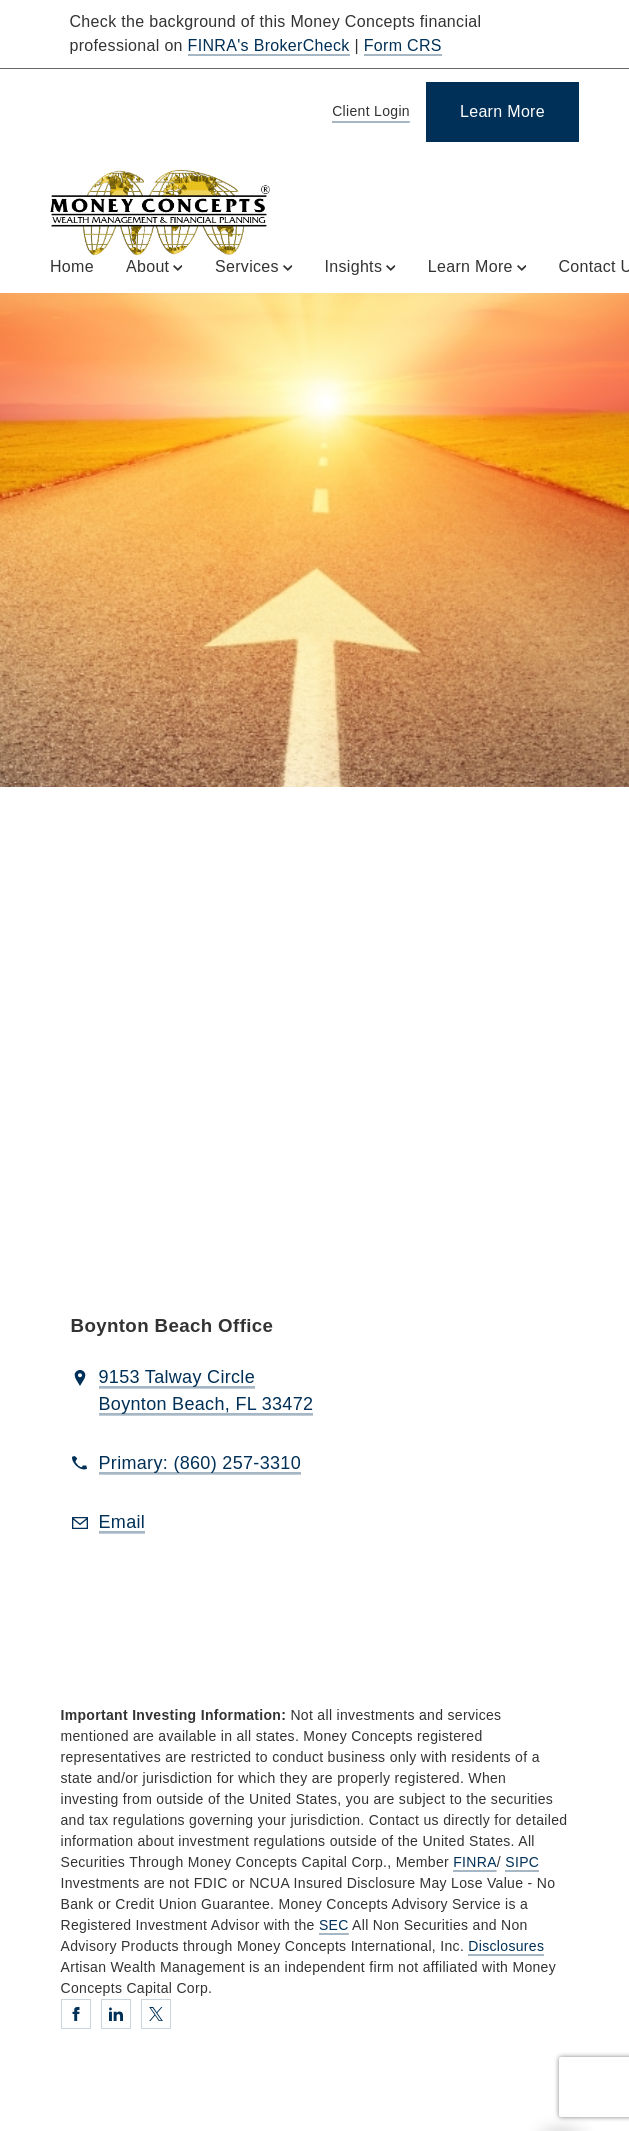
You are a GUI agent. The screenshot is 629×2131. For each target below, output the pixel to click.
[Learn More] (502, 112)
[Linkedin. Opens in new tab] (116, 2014)
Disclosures (506, 1946)
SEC (334, 1925)
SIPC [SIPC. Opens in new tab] (522, 1862)
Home (72, 266)
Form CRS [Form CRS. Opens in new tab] (403, 45)
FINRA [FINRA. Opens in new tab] (475, 1862)
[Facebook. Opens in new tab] (76, 2014)
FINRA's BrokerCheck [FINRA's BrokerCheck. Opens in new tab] (269, 45)
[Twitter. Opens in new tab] (156, 2014)
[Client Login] (367, 112)
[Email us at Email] (122, 1523)
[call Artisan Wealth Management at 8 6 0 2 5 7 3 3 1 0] (200, 1464)
